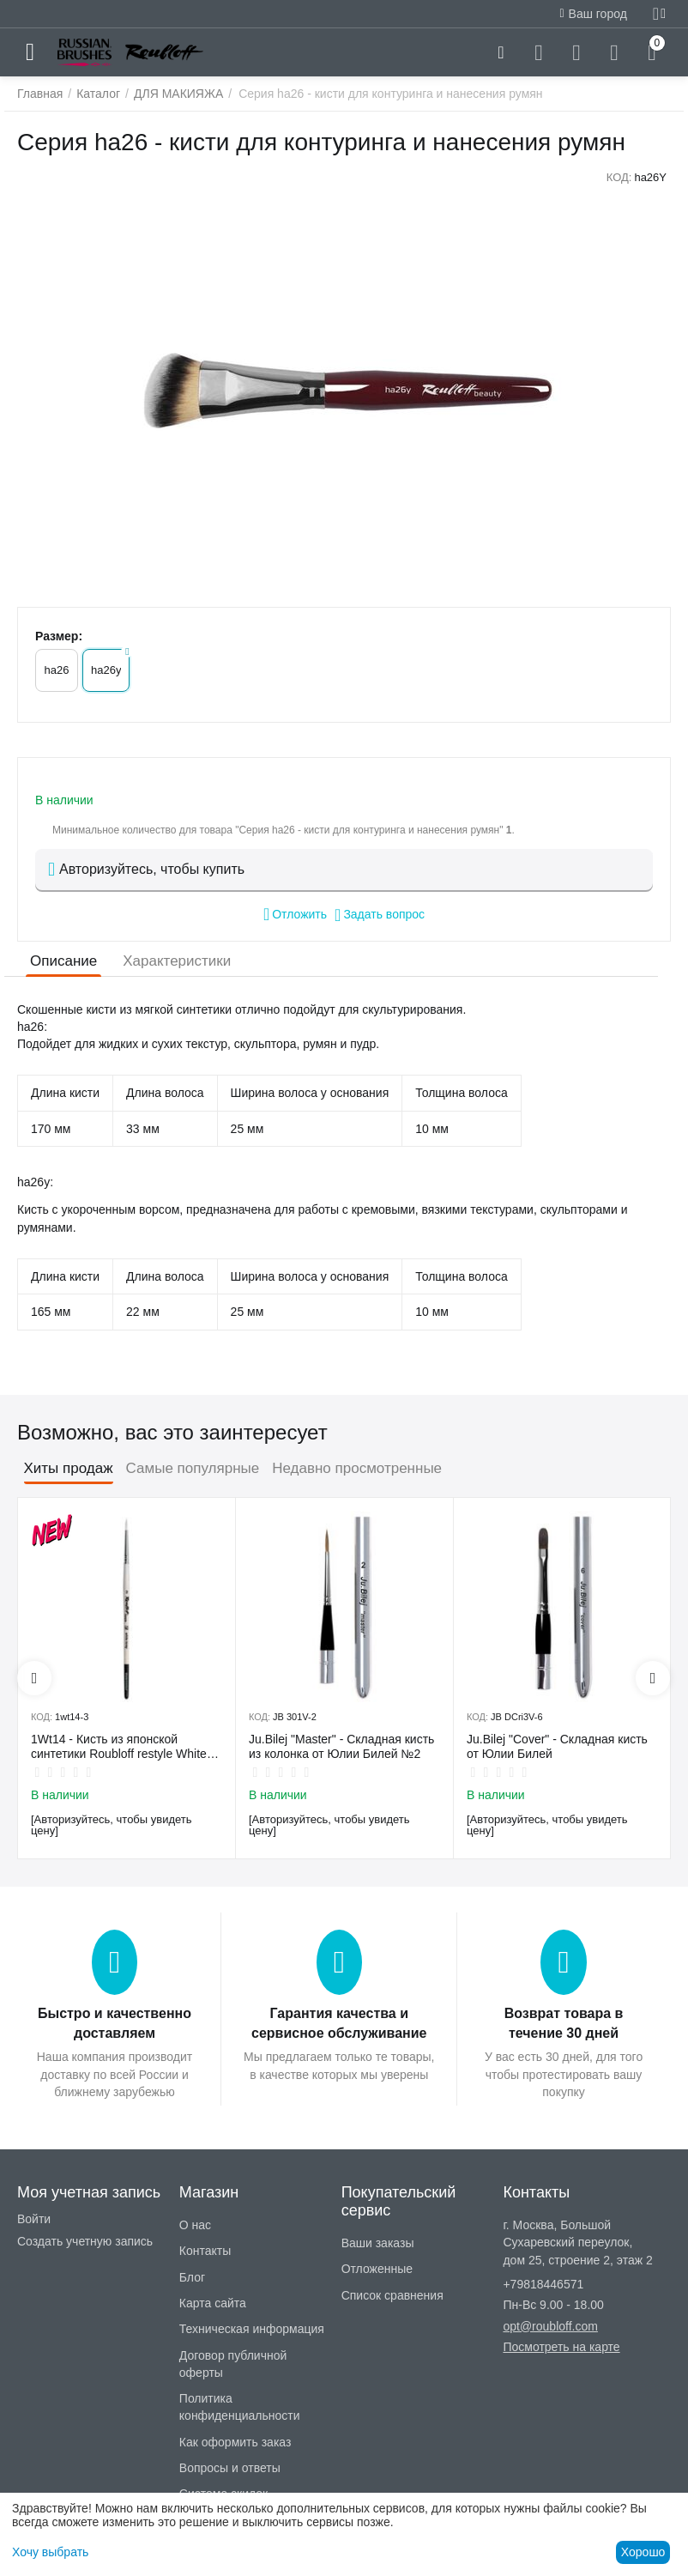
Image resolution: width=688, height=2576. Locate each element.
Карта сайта (212, 2303)
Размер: (58, 636)
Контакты (205, 2251)
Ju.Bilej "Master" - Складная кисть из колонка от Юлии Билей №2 (341, 1746)
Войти (34, 2219)
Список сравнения (392, 2295)
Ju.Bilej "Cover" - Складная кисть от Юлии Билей (557, 1746)
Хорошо (643, 2552)
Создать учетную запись (85, 2241)
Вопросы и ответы (230, 2468)
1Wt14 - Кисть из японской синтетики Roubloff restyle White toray (119, 1746)
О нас (195, 2225)
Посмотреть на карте (561, 2347)
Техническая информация (251, 2329)
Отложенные (377, 2269)
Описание (63, 961)
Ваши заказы (377, 2243)
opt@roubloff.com (550, 2326)
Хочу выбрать (50, 2552)
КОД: (619, 177)
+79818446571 (543, 2284)
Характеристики (177, 961)
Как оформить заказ (235, 2442)
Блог (192, 2277)
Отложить (295, 914)
